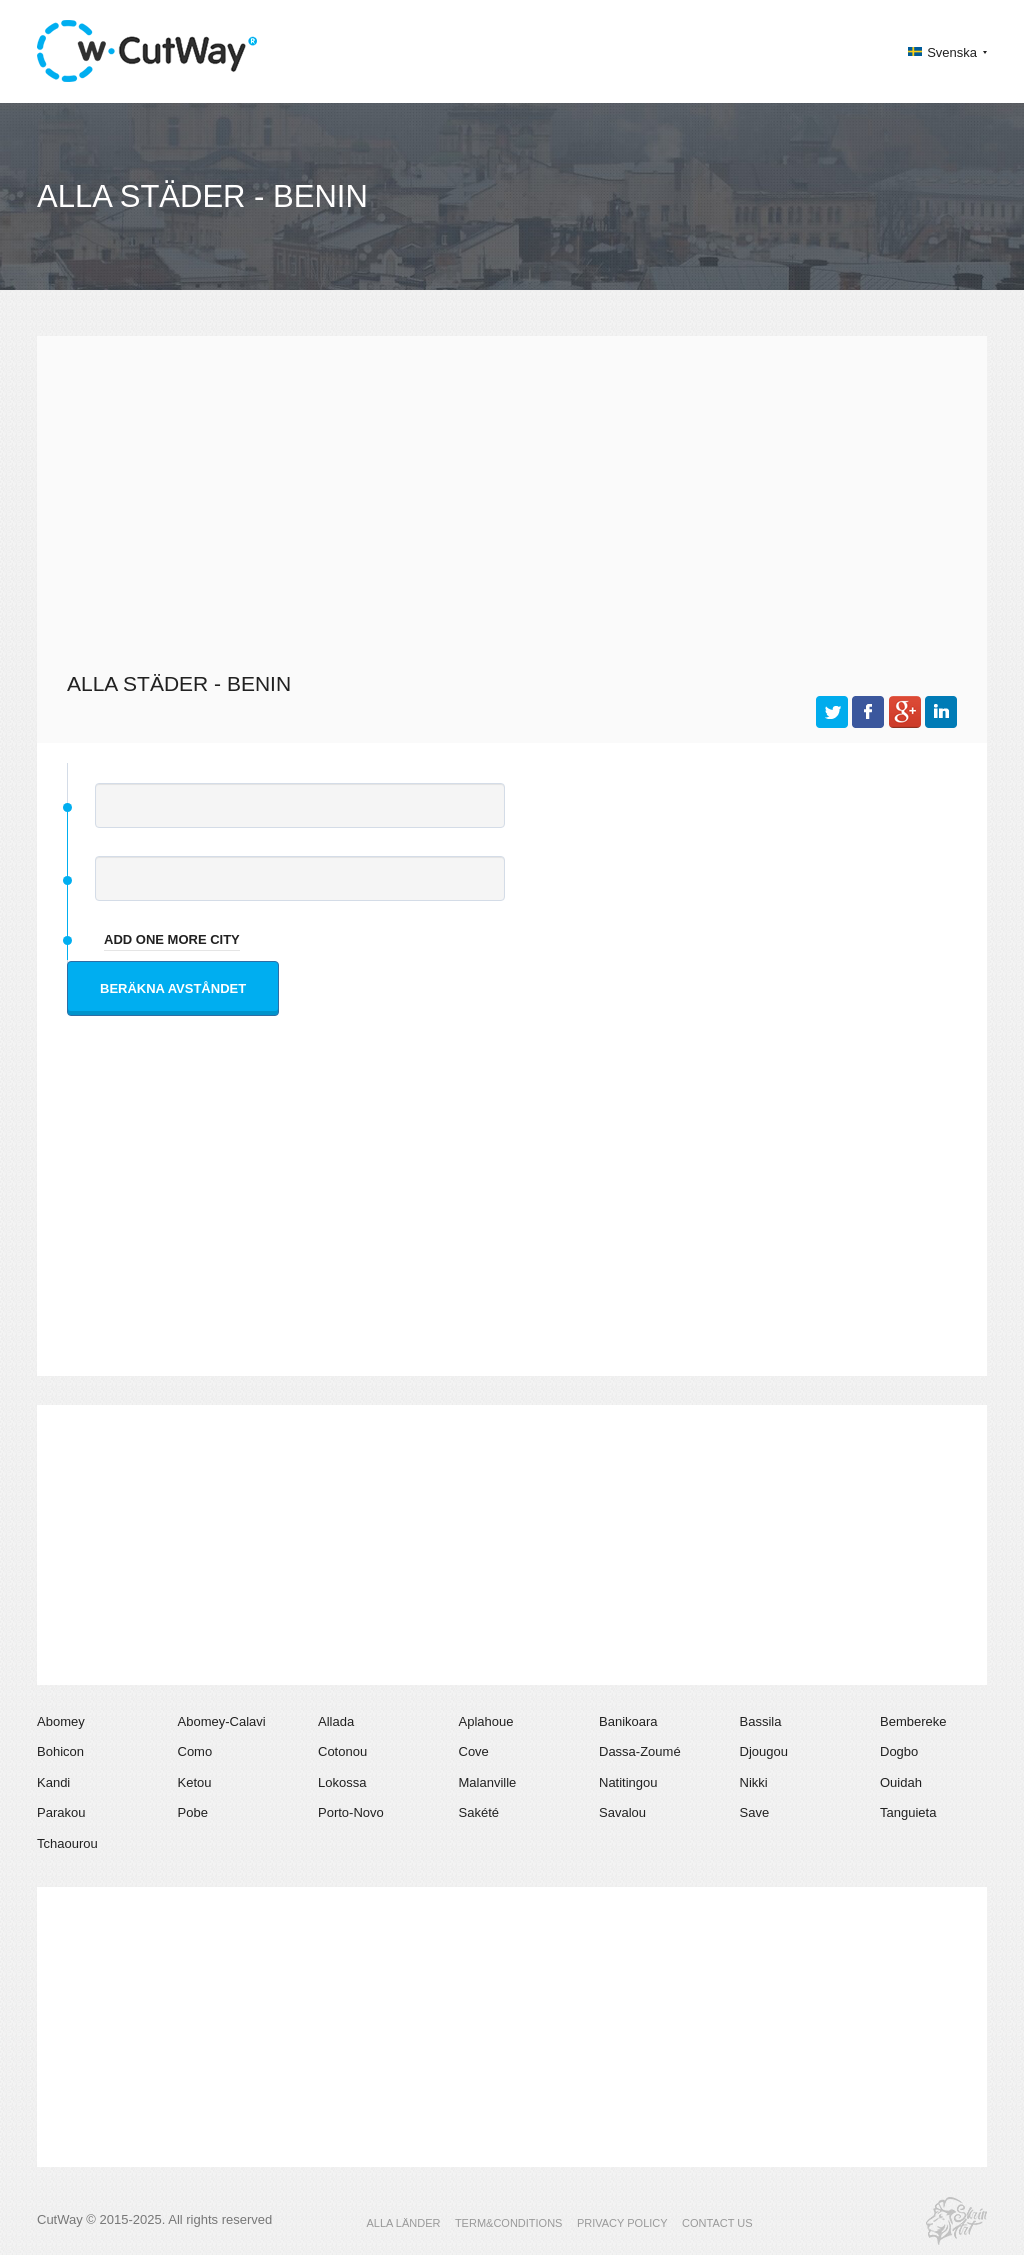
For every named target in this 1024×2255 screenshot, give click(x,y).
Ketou (195, 1782)
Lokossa (342, 1782)
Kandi (53, 1782)
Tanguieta (908, 1812)
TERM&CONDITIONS (509, 2223)
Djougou (764, 1751)
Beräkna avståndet (173, 988)
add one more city (172, 939)
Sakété (479, 1812)
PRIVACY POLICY (622, 2223)
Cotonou (342, 1751)
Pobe (193, 1812)
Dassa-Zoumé (640, 1751)
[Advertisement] (512, 501)
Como (195, 1751)
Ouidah (901, 1782)
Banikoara (628, 1721)
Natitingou (628, 1782)
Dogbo (899, 1751)
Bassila (761, 1721)
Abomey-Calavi (222, 1721)
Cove (474, 1751)
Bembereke (913, 1721)
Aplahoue (486, 1721)
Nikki (754, 1782)
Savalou (622, 1812)
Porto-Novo (351, 1812)
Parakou (61, 1812)
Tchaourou (67, 1843)
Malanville (488, 1782)
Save (755, 1812)
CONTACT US (717, 2223)
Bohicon (60, 1751)
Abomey (61, 1721)
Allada (336, 1721)
